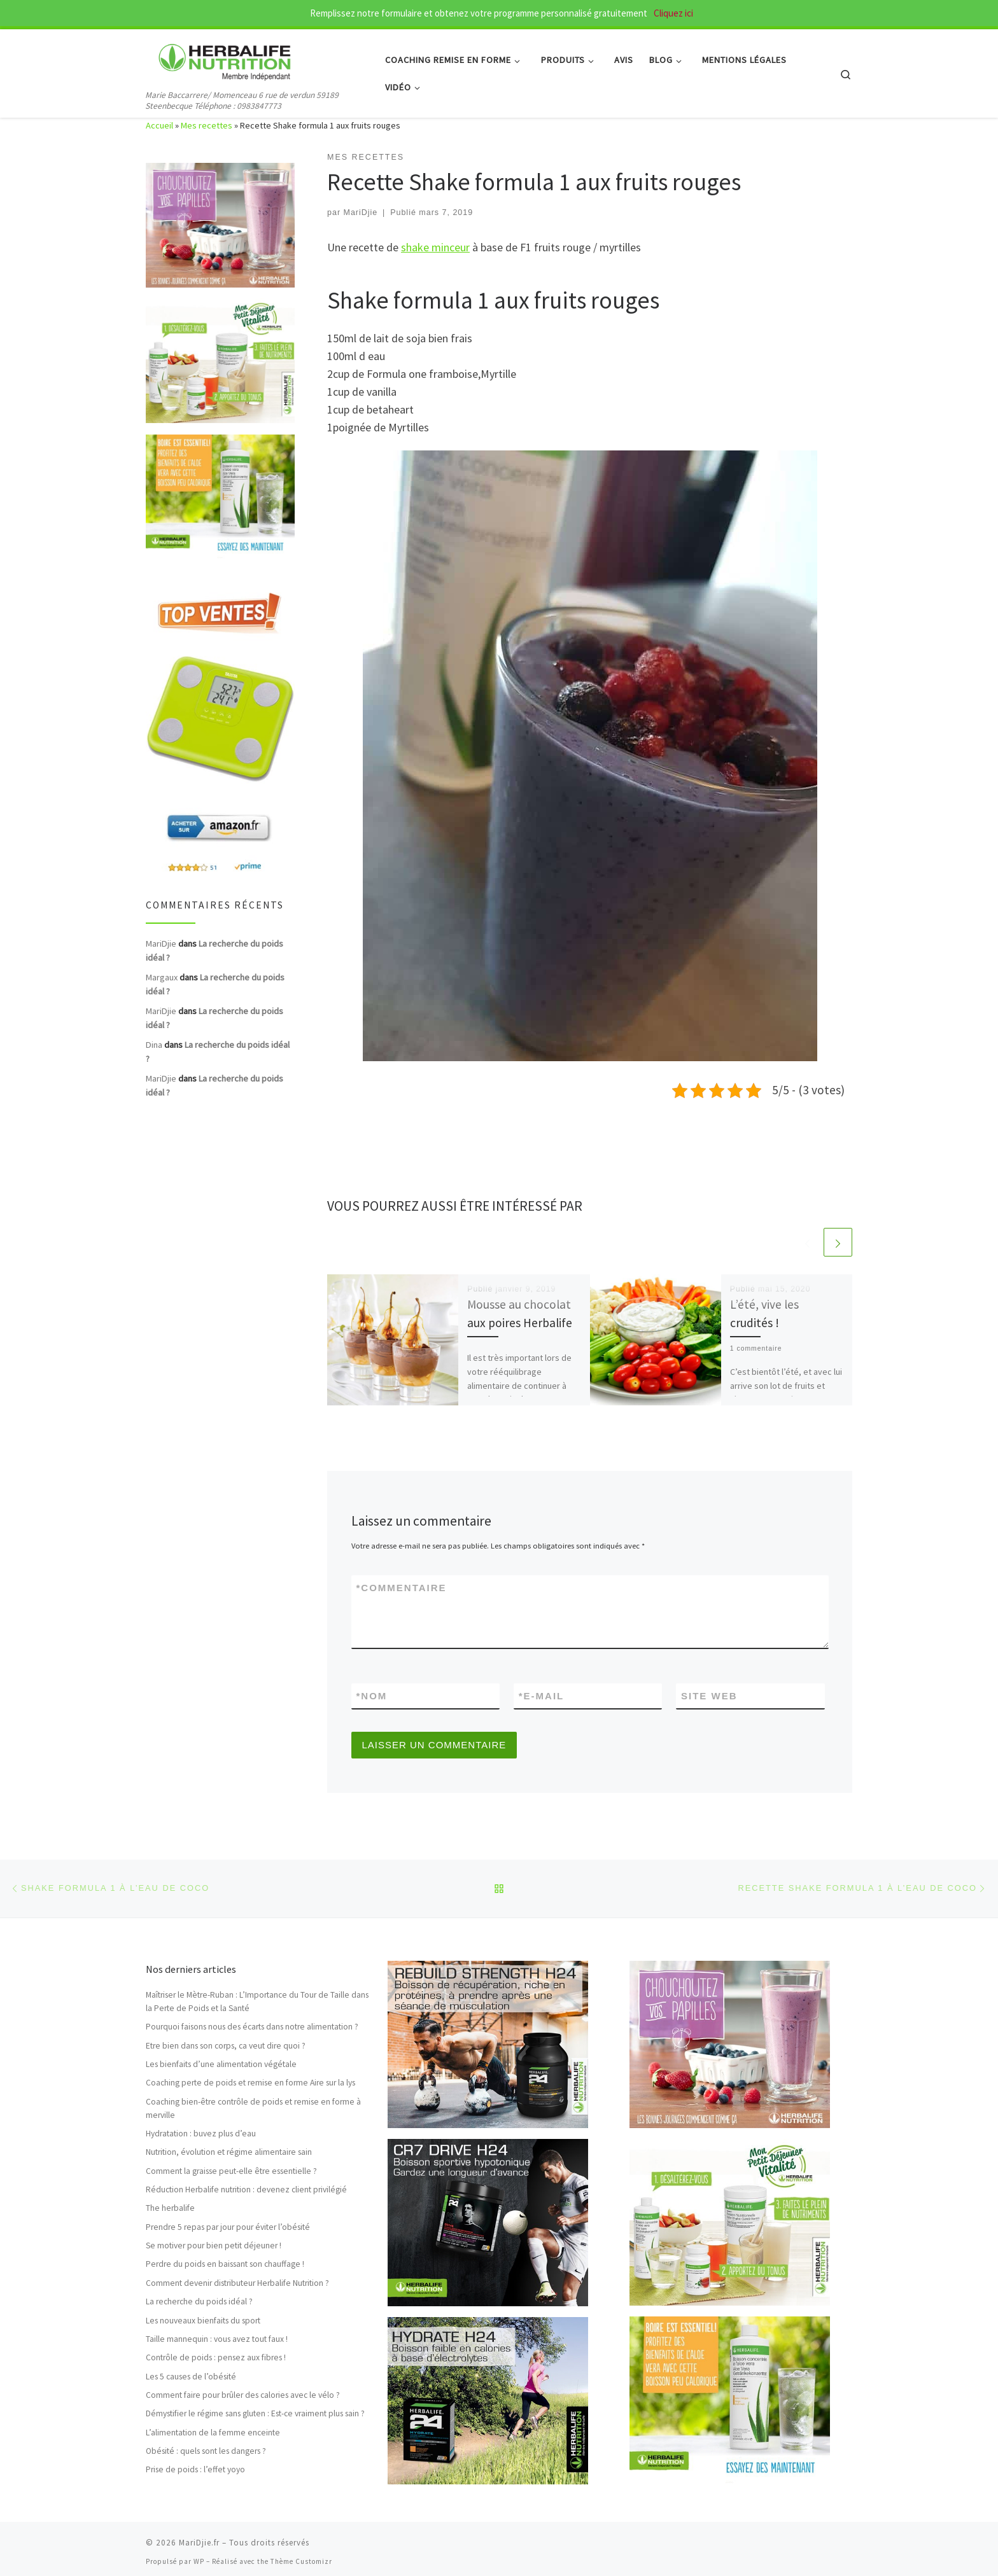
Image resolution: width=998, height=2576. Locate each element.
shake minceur (435, 247)
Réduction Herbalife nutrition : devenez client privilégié (246, 2189)
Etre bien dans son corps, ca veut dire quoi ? (226, 2045)
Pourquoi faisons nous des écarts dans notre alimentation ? (252, 2026)
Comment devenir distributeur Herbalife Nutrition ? (237, 2283)
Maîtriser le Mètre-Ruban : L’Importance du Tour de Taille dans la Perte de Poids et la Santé (257, 2001)
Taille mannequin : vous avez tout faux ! (217, 2339)
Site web (709, 1695)
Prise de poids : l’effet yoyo (195, 2470)
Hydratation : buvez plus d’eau (201, 2133)
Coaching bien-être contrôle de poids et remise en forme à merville (253, 2108)
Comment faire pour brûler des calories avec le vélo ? (243, 2395)
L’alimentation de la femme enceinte (213, 2432)
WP (198, 2561)
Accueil (159, 125)
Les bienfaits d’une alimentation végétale (221, 2064)
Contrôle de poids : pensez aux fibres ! (216, 2357)
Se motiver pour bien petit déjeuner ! (213, 2245)
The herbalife (170, 2208)
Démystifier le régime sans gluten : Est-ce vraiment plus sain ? (255, 2413)
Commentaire (401, 1587)
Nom (372, 1695)
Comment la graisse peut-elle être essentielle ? (231, 2171)
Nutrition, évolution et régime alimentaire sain (229, 2152)
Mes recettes (206, 125)
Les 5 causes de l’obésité (191, 2376)
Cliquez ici (672, 13)
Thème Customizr (301, 2561)
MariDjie (361, 212)
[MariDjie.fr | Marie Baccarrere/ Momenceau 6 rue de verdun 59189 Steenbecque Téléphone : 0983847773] (225, 58)
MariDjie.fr (199, 2542)
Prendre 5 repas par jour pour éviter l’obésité (228, 2227)
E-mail (542, 1695)
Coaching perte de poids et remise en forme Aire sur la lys (250, 2082)
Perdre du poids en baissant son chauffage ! (225, 2264)
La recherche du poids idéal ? (199, 2301)
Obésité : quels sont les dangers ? (206, 2451)
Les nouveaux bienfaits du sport (203, 2320)
